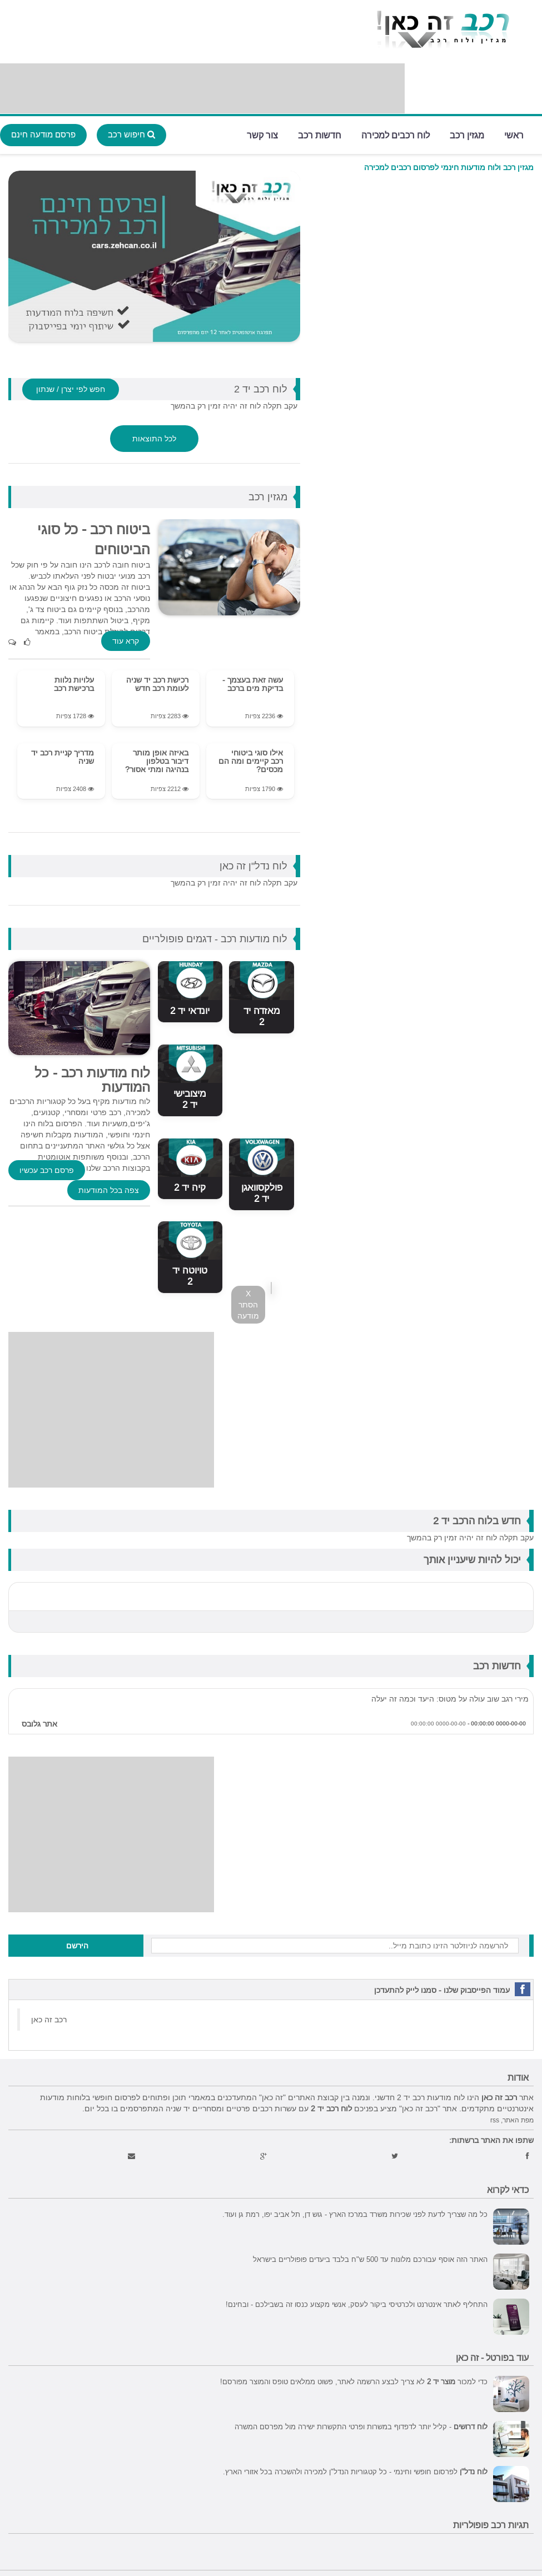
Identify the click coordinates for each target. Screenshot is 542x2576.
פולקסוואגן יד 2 (261, 1193)
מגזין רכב (467, 134)
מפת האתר (518, 2120)
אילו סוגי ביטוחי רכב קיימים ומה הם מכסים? (250, 761)
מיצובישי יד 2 (189, 1099)
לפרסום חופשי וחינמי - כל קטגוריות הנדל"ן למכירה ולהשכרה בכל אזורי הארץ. (355, 2471)
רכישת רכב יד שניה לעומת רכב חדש (157, 684)
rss (494, 2120)
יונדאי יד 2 (190, 1011)
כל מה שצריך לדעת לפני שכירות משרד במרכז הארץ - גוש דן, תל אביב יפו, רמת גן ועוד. (355, 2214)
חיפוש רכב (131, 134)
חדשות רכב (319, 134)
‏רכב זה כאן (49, 2019)
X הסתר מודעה (248, 1304)
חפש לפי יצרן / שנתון (70, 389)
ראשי (514, 134)
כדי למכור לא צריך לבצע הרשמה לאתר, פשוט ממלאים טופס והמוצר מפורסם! (354, 2381)
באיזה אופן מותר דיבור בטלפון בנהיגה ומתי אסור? (156, 761)
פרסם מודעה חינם (43, 134)
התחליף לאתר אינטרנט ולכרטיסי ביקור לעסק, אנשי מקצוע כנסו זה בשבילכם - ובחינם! (357, 2304)
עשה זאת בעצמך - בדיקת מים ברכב (252, 684)
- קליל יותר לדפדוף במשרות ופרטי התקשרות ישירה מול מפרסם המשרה (361, 2426)
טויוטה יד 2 (189, 1276)
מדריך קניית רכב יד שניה (62, 756)
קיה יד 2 (190, 1187)
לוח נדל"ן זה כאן (253, 866)
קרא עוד (125, 640)
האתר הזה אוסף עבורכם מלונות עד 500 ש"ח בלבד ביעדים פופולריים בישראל (370, 2259)
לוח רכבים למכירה (395, 134)
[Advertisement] (202, 88)
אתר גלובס (39, 1723)
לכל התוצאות (154, 438)
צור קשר (262, 134)
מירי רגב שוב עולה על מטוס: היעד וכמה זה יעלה (450, 1698)
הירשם (77, 1945)
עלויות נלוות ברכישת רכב (74, 684)
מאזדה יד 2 (261, 1016)
